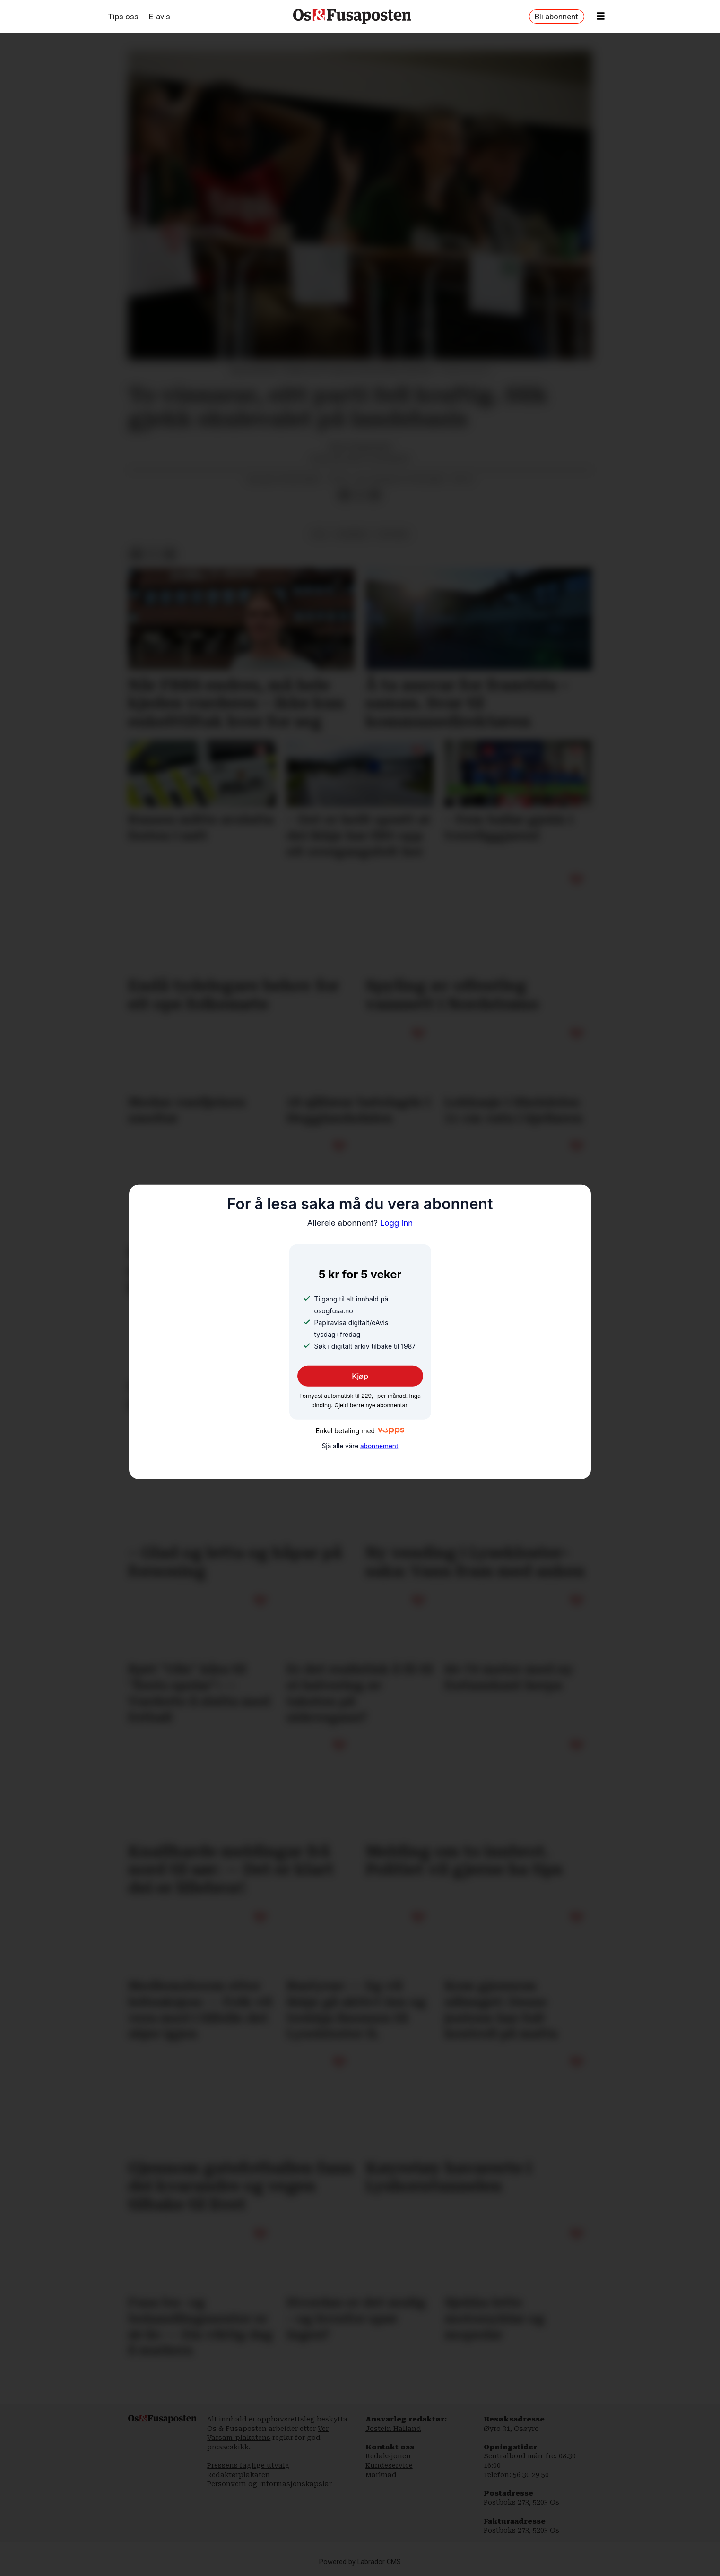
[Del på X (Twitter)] (360, 495)
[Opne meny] (600, 16)
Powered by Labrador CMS (360, 2562)
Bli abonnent (556, 16)
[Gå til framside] (352, 16)
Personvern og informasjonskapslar (269, 2484)
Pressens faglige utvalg (248, 2465)
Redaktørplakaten (238, 2475)
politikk (393, 534)
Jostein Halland (393, 2428)
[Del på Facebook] (345, 495)
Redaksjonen (388, 2456)
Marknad (381, 2475)
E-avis (159, 16)
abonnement (379, 1446)
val (319, 534)
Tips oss (123, 16)
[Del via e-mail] (374, 495)
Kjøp (360, 1376)
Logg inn (360, 1222)
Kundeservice (389, 2465)
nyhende (352, 534)
